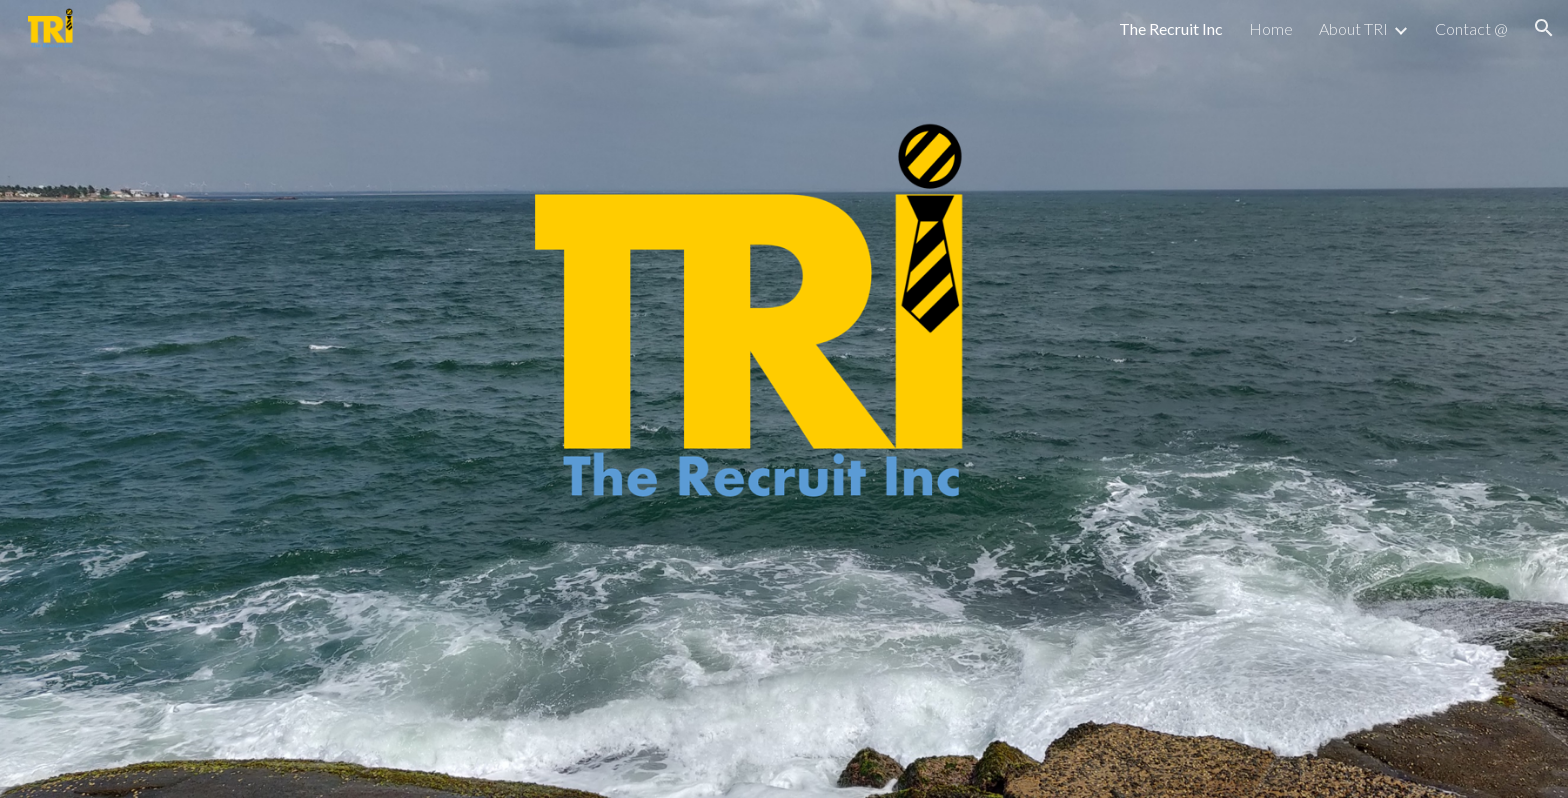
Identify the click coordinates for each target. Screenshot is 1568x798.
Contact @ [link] (1471, 28)
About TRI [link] (1353, 28)
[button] (1544, 28)
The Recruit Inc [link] (1171, 28)
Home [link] (1271, 28)
